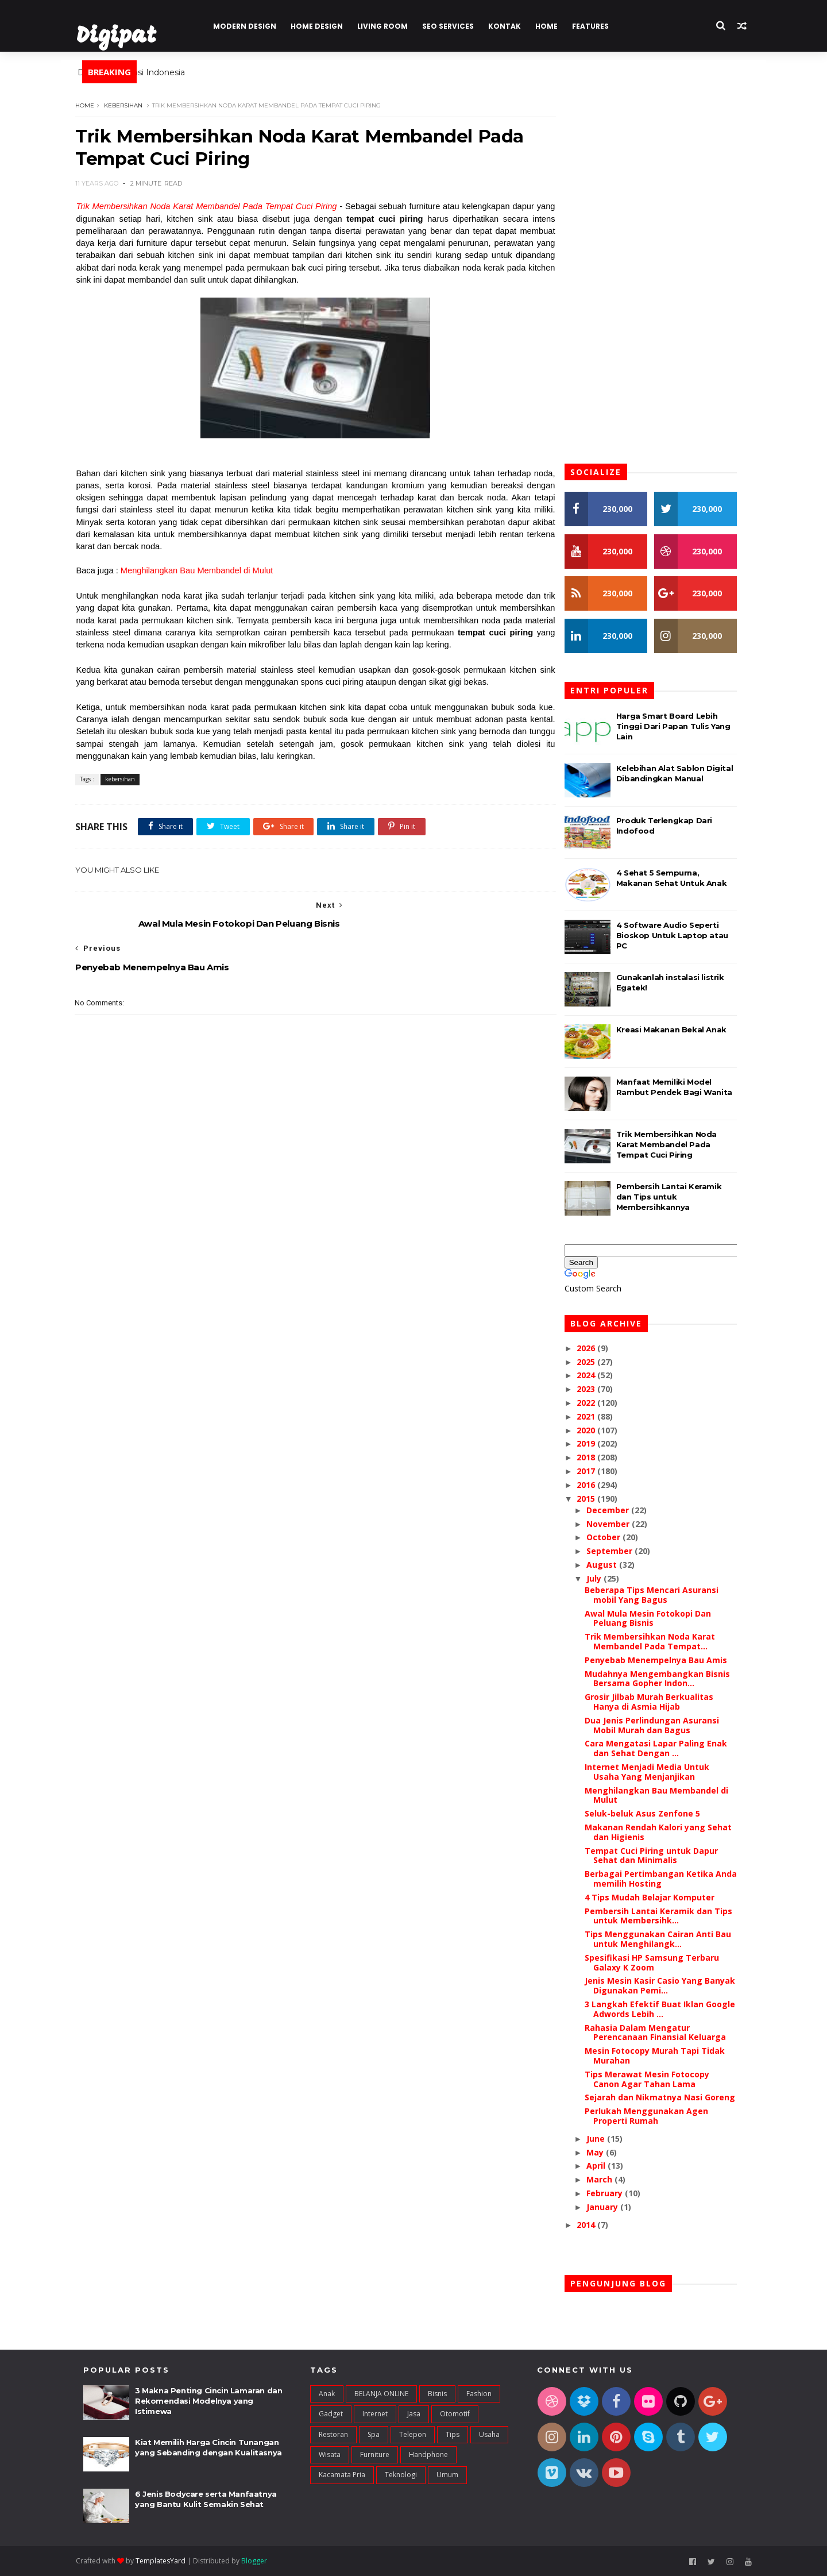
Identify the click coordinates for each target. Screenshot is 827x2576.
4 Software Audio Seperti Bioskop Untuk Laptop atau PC (679, 935)
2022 (594, 1402)
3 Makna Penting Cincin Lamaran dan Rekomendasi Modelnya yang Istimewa (208, 2401)
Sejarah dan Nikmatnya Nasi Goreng (667, 2097)
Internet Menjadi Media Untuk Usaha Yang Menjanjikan (654, 1771)
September (617, 1550)
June (603, 2138)
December (615, 1510)
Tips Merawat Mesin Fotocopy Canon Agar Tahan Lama (654, 2079)
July (601, 1578)
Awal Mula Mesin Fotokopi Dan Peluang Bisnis (655, 1618)
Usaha (489, 2434)
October (611, 1537)
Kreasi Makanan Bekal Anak (678, 1029)
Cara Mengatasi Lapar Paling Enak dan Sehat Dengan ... (663, 1748)
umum (447, 2475)
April (604, 2166)
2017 (594, 1471)
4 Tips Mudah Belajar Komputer (656, 1897)
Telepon (412, 2434)
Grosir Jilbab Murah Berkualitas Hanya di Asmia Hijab (656, 1701)
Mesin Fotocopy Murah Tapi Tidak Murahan (662, 2055)
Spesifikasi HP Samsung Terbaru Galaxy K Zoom (659, 1962)
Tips (452, 2434)
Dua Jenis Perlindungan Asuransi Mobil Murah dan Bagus (659, 1725)
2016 (594, 1484)
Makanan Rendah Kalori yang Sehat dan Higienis (665, 1832)
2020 (594, 1430)
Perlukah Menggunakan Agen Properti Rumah (653, 2115)
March (607, 2179)
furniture (374, 2455)
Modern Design (251, 26)
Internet (375, 2414)
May (603, 2152)
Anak (327, 2393)
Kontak (511, 26)
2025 (594, 1361)
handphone (428, 2455)
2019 (594, 1444)
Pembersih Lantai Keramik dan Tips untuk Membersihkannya (675, 1197)
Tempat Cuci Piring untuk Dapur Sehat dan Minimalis (658, 1855)
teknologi (401, 2475)
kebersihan (131, 105)
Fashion (479, 2393)
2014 (594, 2224)
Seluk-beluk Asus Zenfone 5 (649, 1813)
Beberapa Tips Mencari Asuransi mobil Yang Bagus (658, 1594)
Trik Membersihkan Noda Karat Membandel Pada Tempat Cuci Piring (214, 206)
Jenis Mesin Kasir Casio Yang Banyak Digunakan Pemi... (667, 1986)
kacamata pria (342, 2475)
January (610, 2206)
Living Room (389, 26)
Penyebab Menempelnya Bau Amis (663, 1660)
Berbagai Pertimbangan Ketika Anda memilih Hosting (668, 1878)
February (612, 2193)
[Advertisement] (313, 1240)
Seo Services (455, 26)
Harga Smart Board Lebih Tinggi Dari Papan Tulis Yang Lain (680, 726)
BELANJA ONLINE (381, 2393)
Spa (374, 2434)
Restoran (333, 2434)
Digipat (123, 37)
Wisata (330, 2455)
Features (597, 26)
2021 (594, 1416)
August (609, 1564)
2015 (594, 1498)
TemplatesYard (168, 2561)
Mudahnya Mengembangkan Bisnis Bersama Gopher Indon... (664, 1678)
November (616, 1523)
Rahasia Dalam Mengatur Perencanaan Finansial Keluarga (662, 2032)
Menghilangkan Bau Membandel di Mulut (205, 571)
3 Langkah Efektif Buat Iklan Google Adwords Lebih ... (667, 2009)
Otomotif (455, 2414)
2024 (594, 1375)
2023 (594, 1388)
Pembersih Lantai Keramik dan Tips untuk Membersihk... (665, 1916)
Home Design (323, 26)
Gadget (331, 2414)
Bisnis (437, 2393)
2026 (594, 1348)
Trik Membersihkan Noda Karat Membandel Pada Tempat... (657, 1642)
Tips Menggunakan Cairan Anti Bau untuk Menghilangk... (665, 1939)
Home (553, 26)
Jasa (413, 2414)
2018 (594, 1457)
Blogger (262, 2561)
